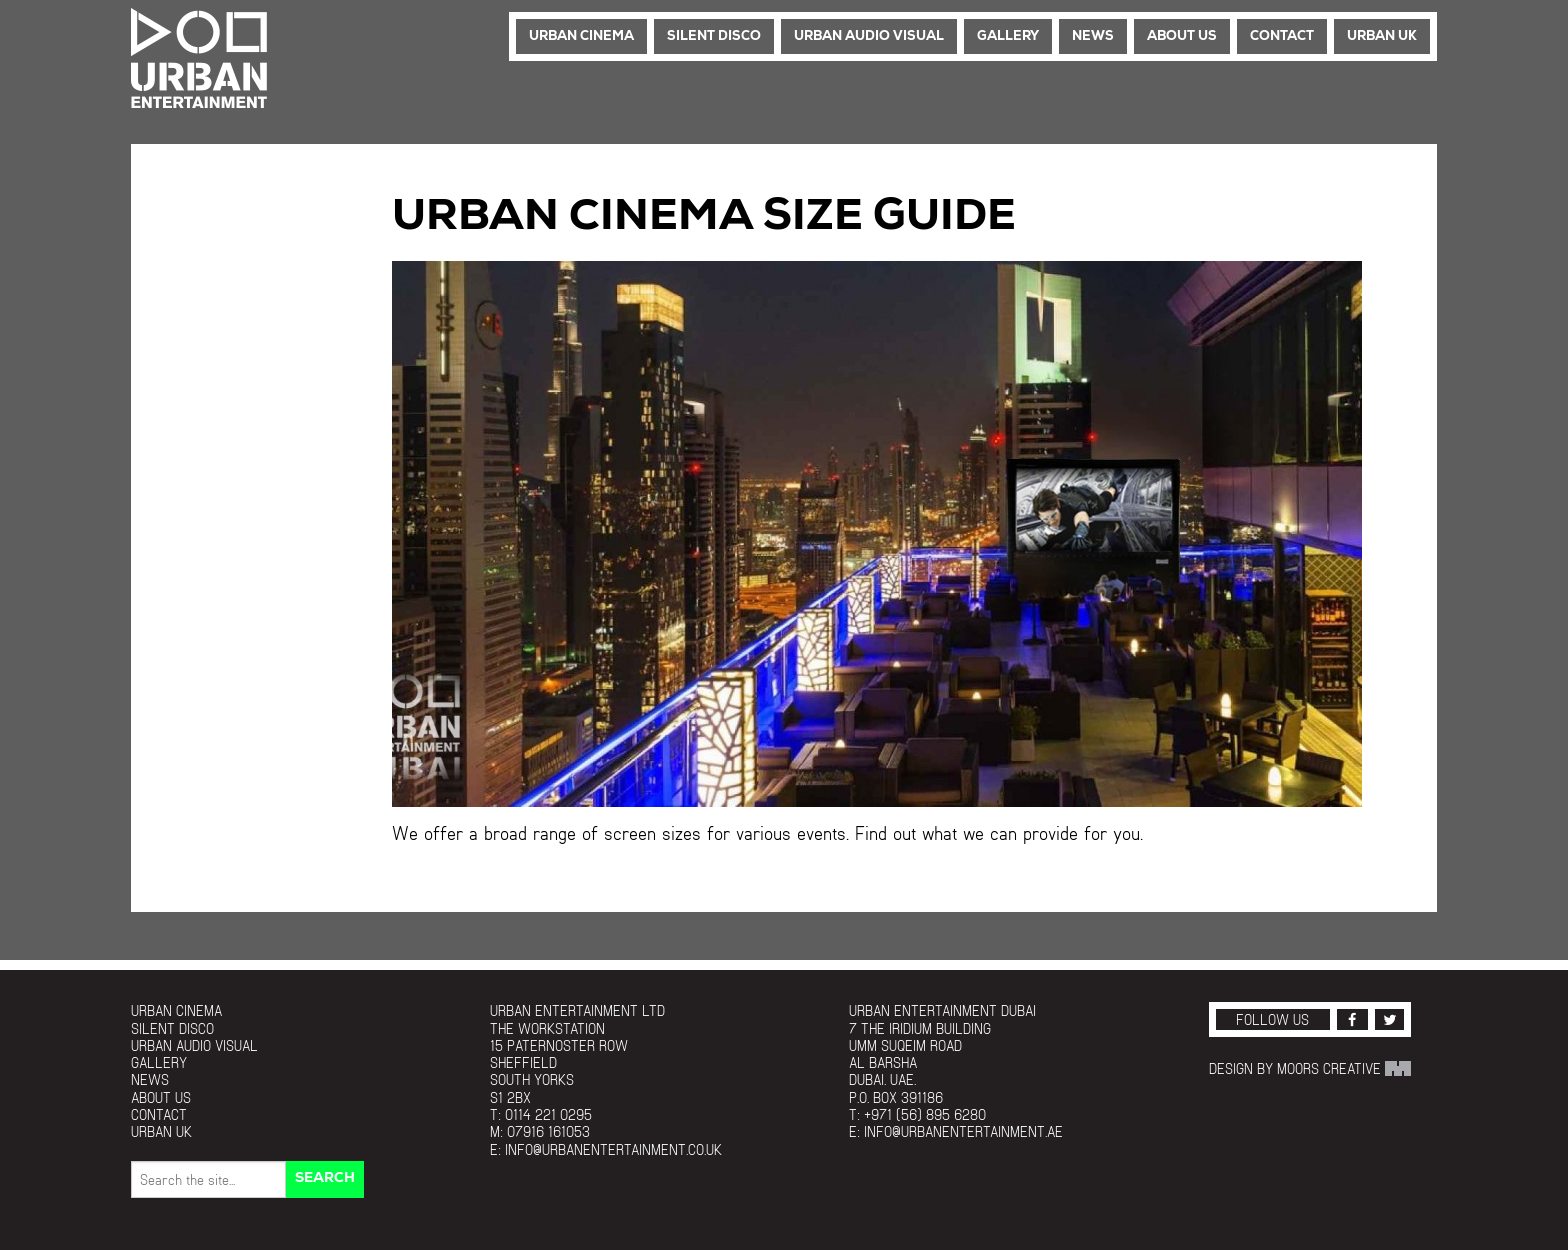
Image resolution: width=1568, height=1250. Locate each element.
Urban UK (1382, 36)
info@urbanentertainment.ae (963, 1131)
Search (325, 1178)
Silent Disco (714, 36)
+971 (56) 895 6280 (925, 1114)
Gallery (1008, 36)
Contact (1282, 36)
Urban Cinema (581, 36)
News (1093, 36)
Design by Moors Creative (1310, 1068)
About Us (1182, 36)
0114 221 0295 (548, 1114)
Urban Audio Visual (869, 36)
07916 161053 (548, 1131)
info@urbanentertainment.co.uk (613, 1149)
